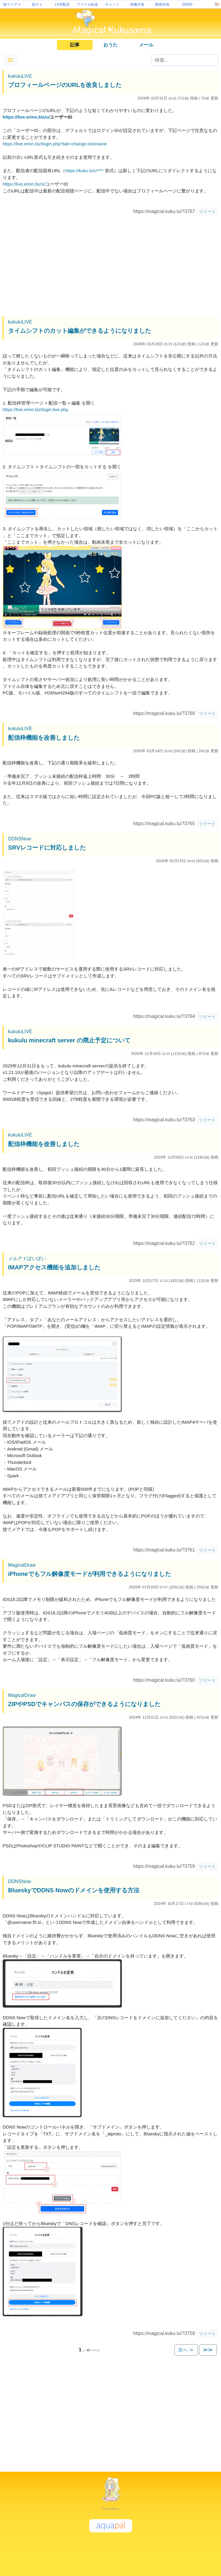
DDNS (187, 4)
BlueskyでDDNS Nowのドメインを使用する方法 (73, 1890)
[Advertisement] (110, 267)
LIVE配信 (62, 4)
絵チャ (37, 4)
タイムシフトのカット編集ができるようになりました (79, 330)
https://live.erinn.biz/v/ (24, 183)
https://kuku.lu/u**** (84, 170)
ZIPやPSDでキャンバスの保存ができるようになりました (84, 1704)
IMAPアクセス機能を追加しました (54, 1267)
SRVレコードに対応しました (47, 847)
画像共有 (137, 4)
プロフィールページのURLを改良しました (65, 85)
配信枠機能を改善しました (44, 737)
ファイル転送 (87, 4)
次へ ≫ (186, 2349)
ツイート (207, 211)
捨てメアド (12, 4)
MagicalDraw (21, 1565)
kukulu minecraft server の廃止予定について (69, 1040)
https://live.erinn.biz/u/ (26, 116)
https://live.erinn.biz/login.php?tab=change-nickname (55, 143)
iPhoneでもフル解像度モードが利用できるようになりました (89, 1574)
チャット (112, 4)
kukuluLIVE (20, 76)
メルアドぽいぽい (27, 1258)
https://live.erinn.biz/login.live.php (35, 409)
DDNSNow (19, 838)
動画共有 (162, 4)
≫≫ (208, 2349)
